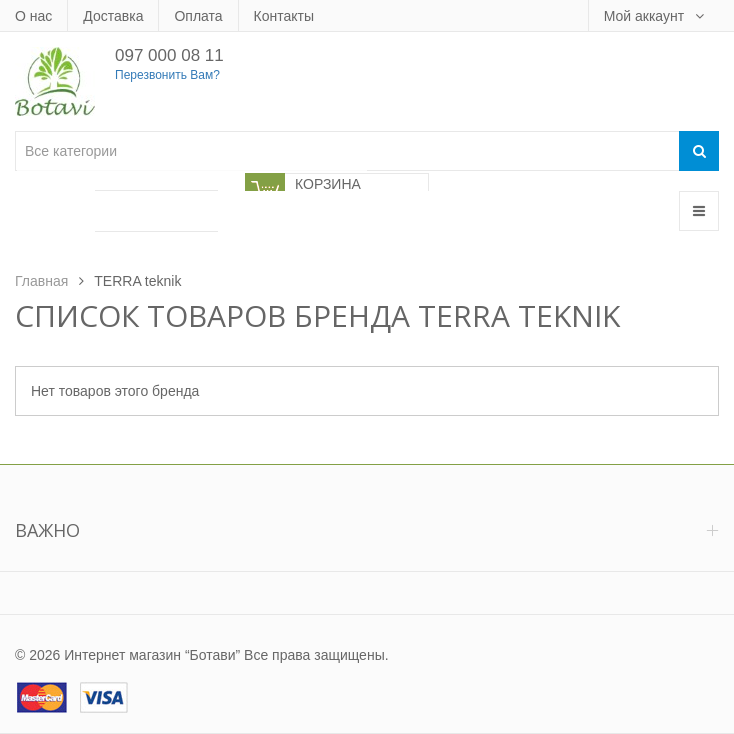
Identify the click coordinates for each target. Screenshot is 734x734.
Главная (41, 281)
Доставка (113, 16)
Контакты (284, 16)
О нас (33, 16)
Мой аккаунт (646, 16)
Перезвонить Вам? (167, 75)
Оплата (198, 16)
